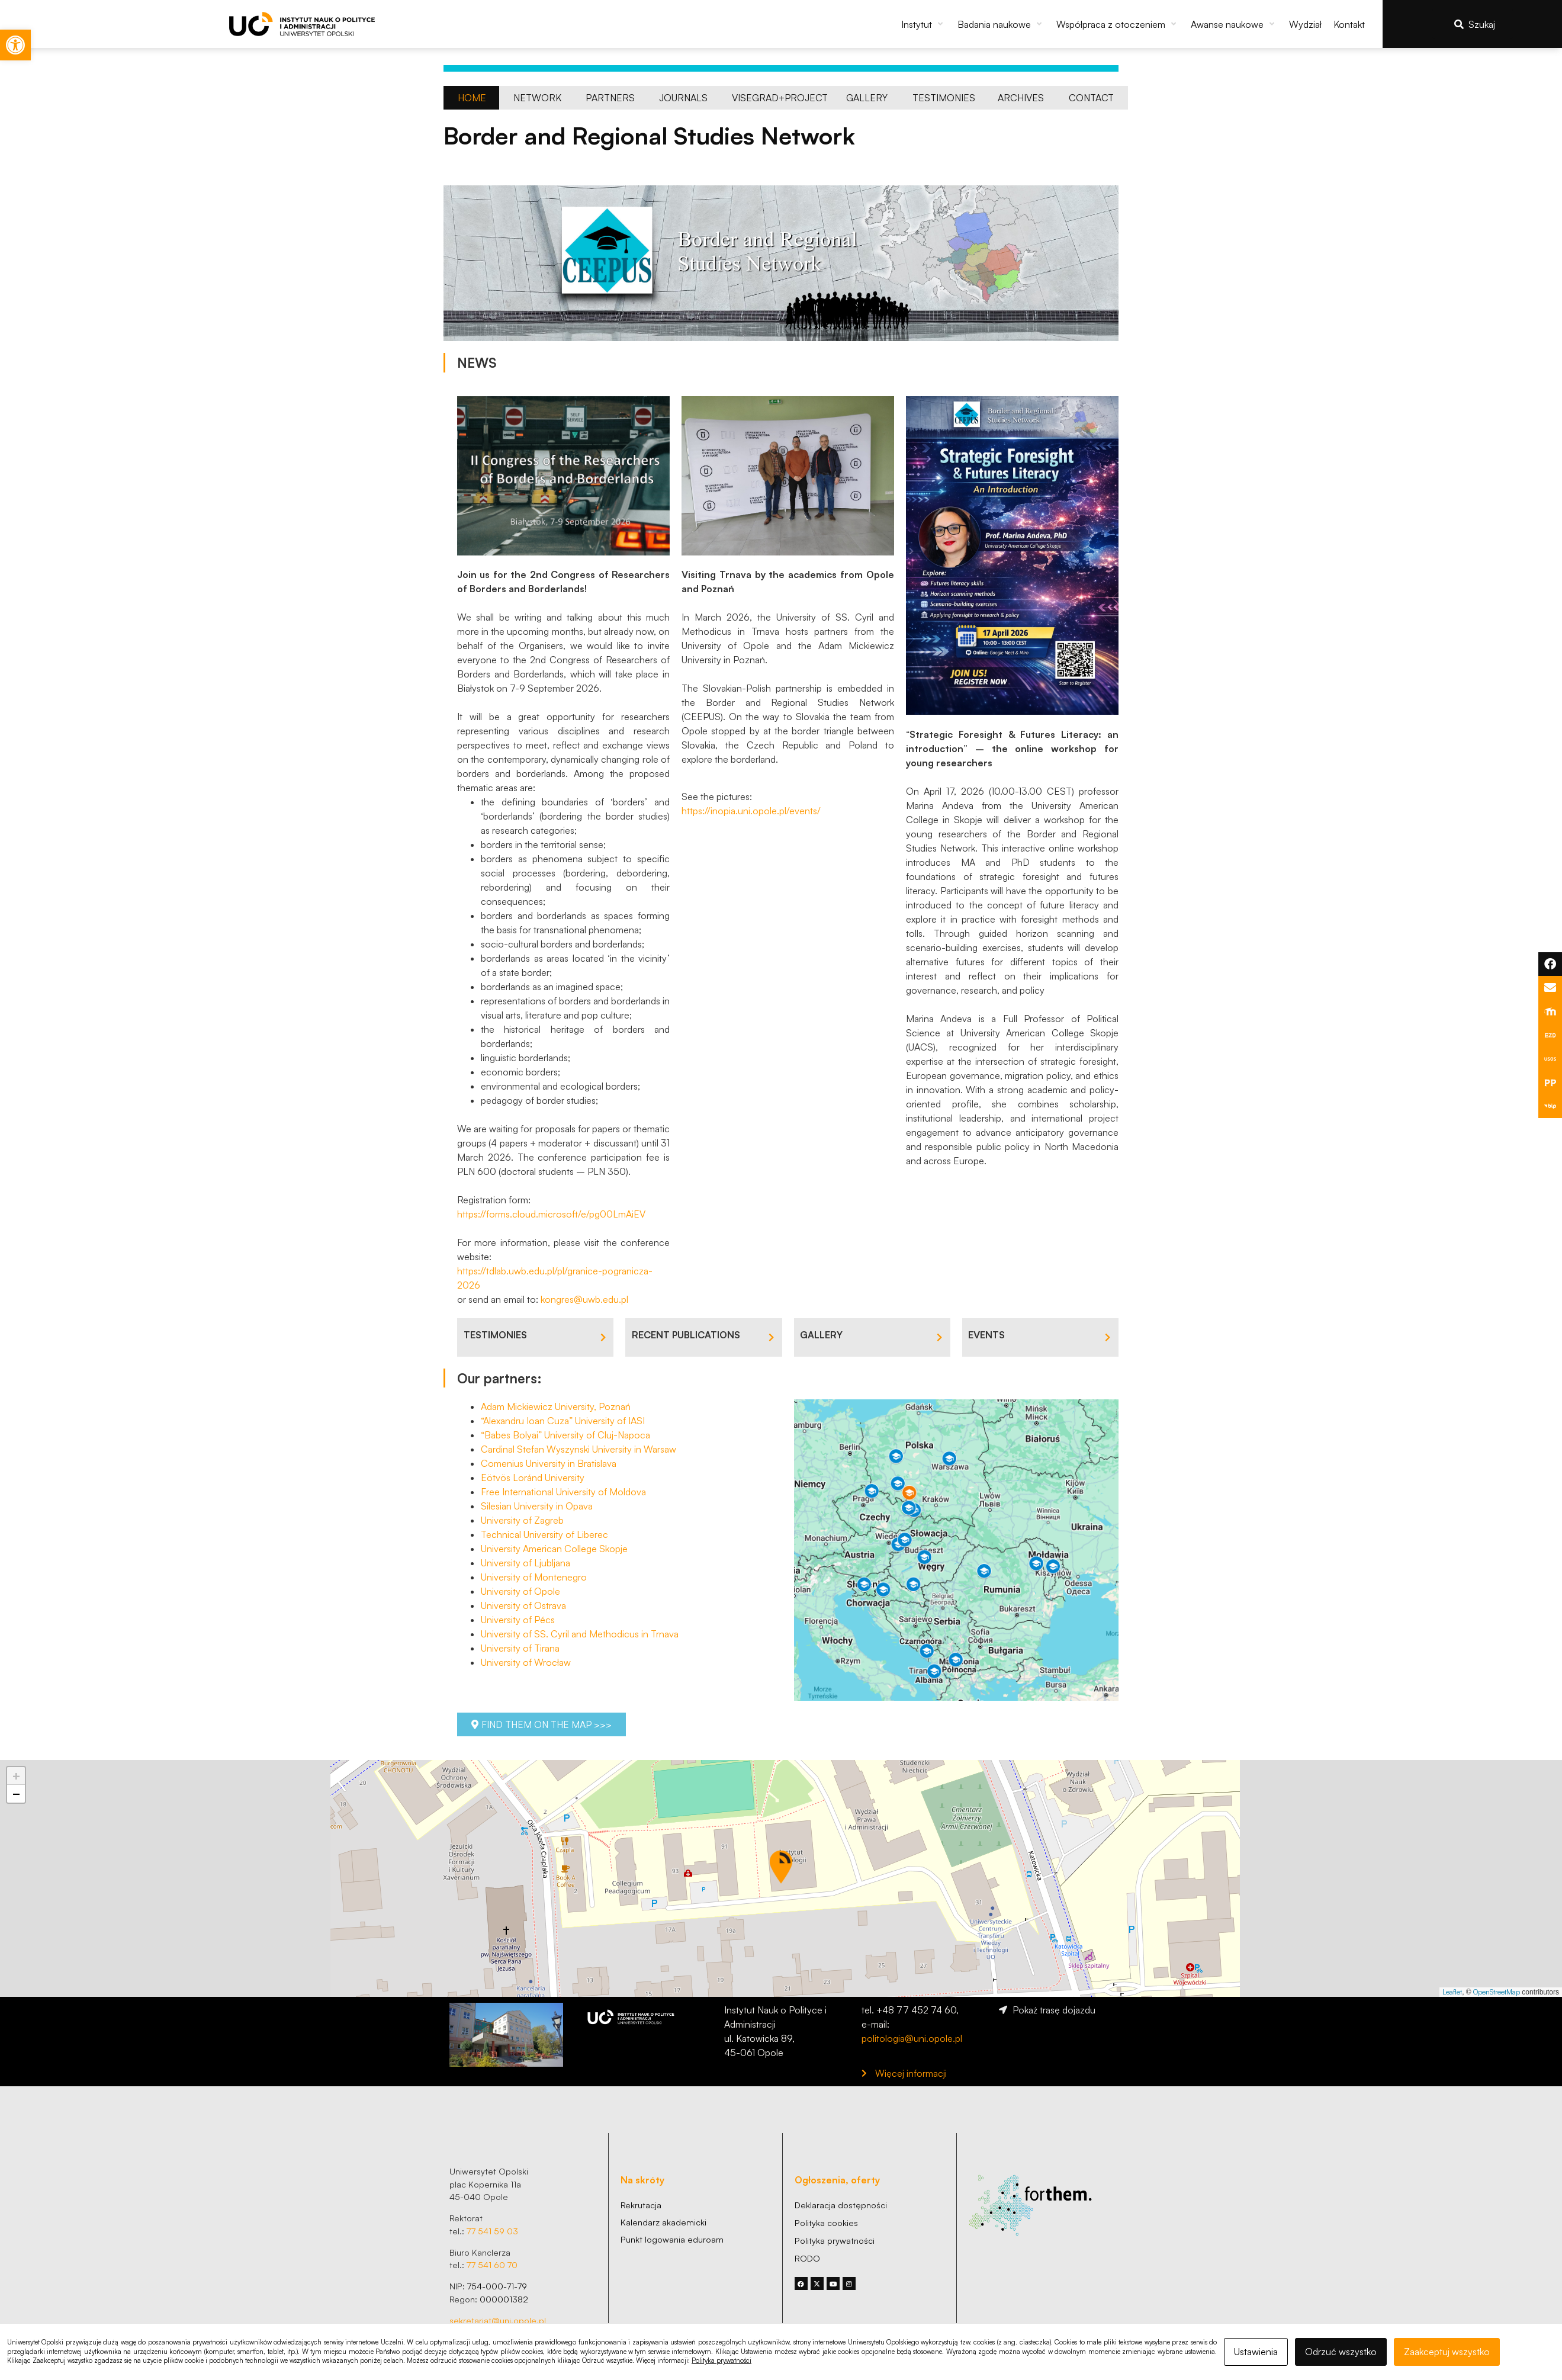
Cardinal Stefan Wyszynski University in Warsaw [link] (578, 1449)
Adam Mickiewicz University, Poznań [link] (556, 1406)
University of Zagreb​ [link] (522, 1520)
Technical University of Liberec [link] (544, 1534)
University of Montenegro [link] (534, 1577)
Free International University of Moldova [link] (563, 1492)
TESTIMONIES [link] (495, 1335)
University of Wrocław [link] (526, 1662)
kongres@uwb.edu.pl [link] (584, 1299)
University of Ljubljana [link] (525, 1563)
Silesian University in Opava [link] (537, 1506)
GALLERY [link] (821, 1335)
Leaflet (1452, 1991)
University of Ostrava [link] (523, 1605)
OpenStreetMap (1496, 1991)
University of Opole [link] (520, 1591)
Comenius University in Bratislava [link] (548, 1463)
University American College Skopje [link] (554, 1548)
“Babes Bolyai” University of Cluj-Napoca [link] (565, 1435)
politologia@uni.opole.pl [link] (912, 2038)
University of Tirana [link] (520, 1648)
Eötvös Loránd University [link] (532, 1477)
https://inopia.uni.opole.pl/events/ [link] (751, 811)
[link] (15, 45)
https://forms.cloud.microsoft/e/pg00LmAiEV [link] (551, 1214)
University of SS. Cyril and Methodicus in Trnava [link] (580, 1634)
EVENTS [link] (986, 1335)
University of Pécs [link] (518, 1620)
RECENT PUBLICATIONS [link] (686, 1335)
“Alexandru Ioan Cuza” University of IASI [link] (563, 1421)
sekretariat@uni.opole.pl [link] (497, 2320)
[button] (923, 24)
